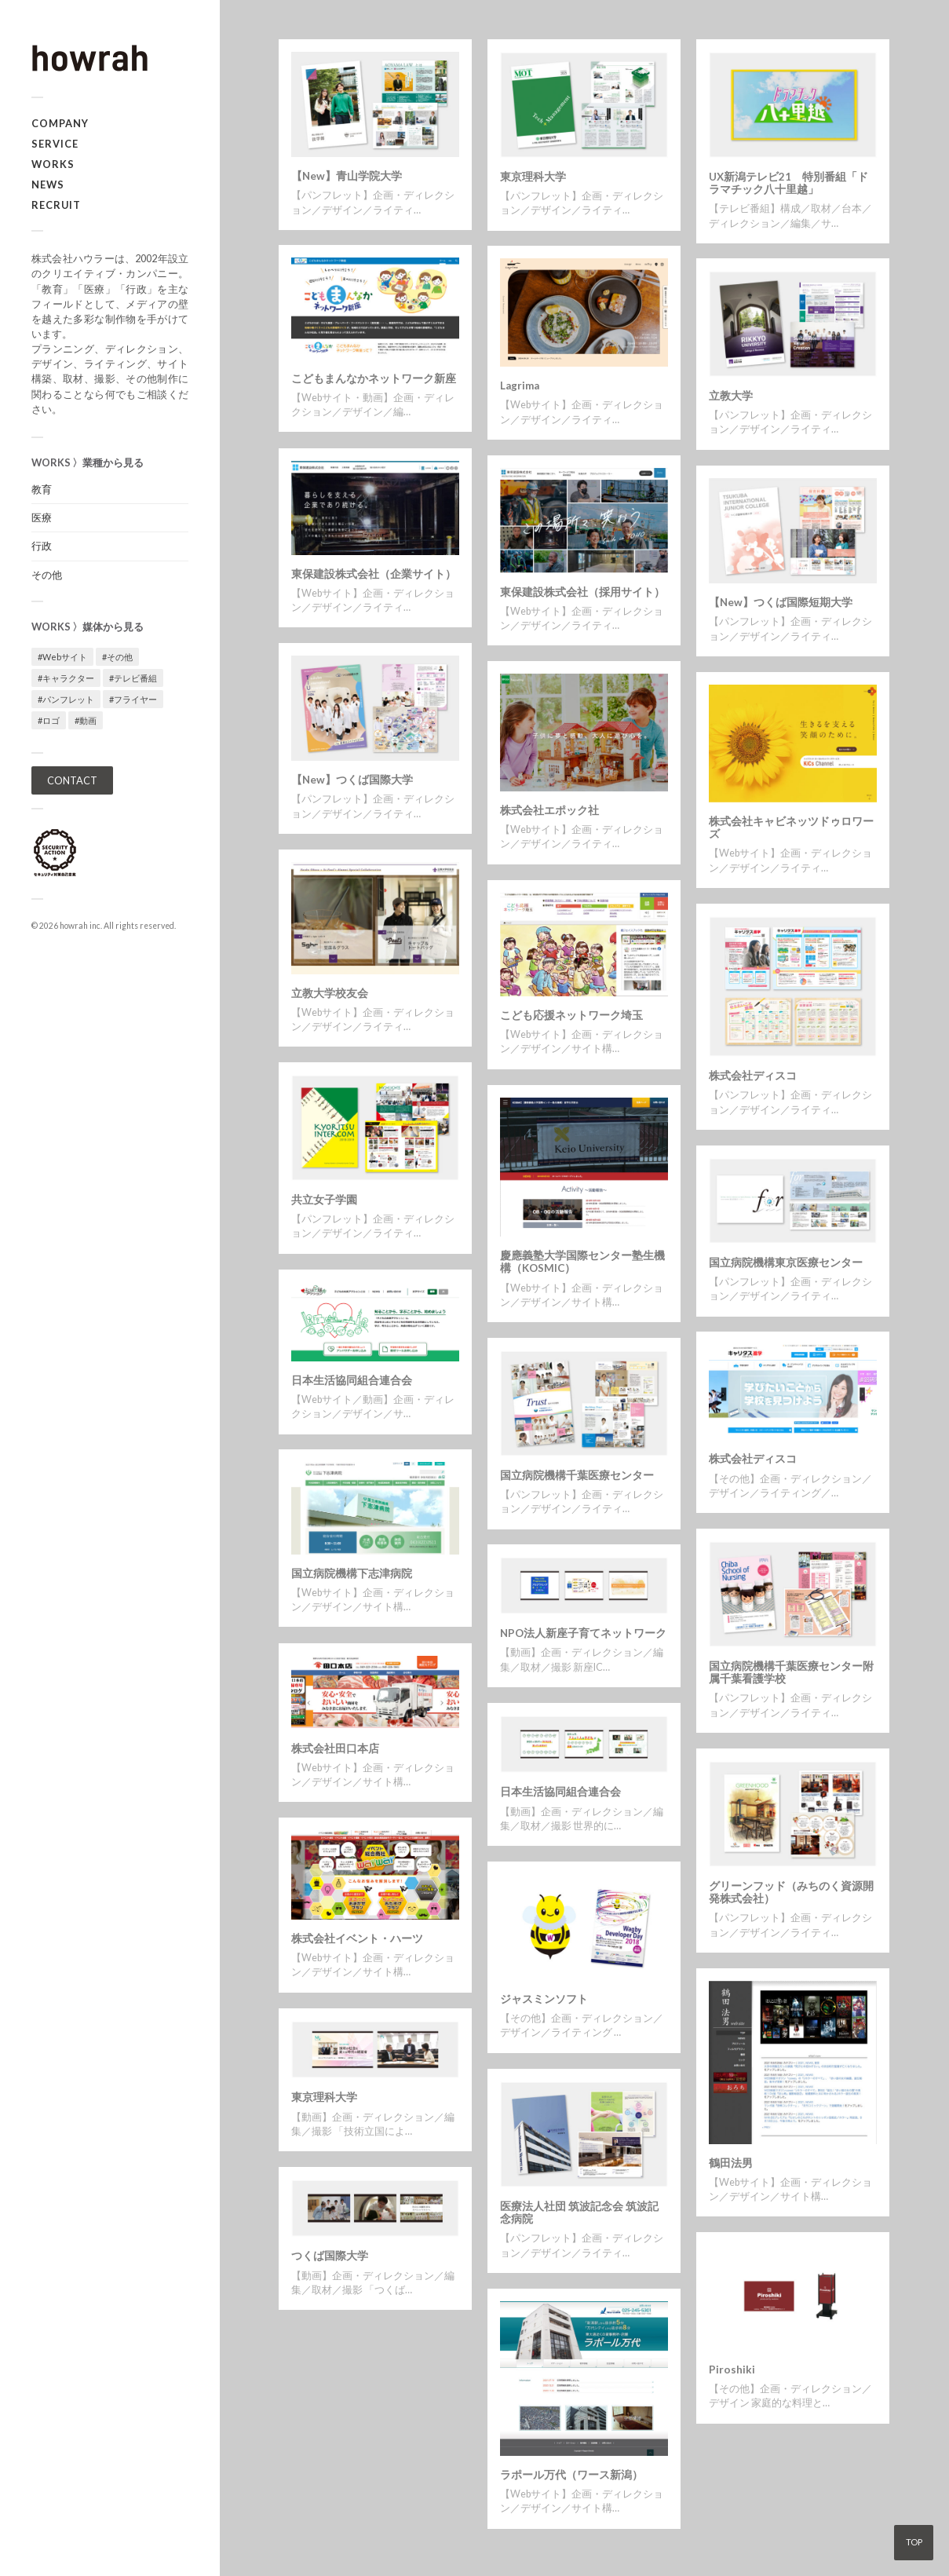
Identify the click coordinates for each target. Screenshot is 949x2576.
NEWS (47, 184)
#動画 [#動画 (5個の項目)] (86, 720)
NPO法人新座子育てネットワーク (583, 1633)
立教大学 (731, 395)
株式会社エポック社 (549, 810)
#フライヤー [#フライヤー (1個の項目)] (133, 699)
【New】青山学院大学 (346, 176)
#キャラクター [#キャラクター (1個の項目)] (66, 678)
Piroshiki (732, 2369)
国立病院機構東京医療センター (786, 1262)
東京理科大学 (533, 176)
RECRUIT (56, 205)
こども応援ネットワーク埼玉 (571, 1015)
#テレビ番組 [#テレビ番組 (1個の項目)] (133, 678)
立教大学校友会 (329, 993)
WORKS (53, 164)
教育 (41, 489)
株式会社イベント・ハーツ (357, 1938)
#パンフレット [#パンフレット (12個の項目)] (66, 699)
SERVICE (54, 143)
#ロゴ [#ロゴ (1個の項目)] (49, 720)
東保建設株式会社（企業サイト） (373, 574)
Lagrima (519, 385)
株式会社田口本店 (335, 1748)
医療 (41, 517)
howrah (74, 925)
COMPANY (60, 123)
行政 (41, 545)
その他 (46, 574)
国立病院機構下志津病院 (351, 1573)
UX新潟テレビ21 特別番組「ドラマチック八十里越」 (788, 182)
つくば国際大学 (329, 2255)
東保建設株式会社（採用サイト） (582, 592)
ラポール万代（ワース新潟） (571, 2474)
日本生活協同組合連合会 (351, 1380)
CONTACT (72, 780)
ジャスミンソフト (544, 1999)
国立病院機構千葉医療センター (577, 1475)
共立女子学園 (324, 1199)
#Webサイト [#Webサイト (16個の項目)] (62, 657)
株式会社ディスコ (753, 1075)
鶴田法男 (731, 2163)
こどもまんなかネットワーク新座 (373, 378)
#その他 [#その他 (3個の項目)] (117, 657)
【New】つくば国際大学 (352, 779)
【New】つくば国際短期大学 (780, 602)
